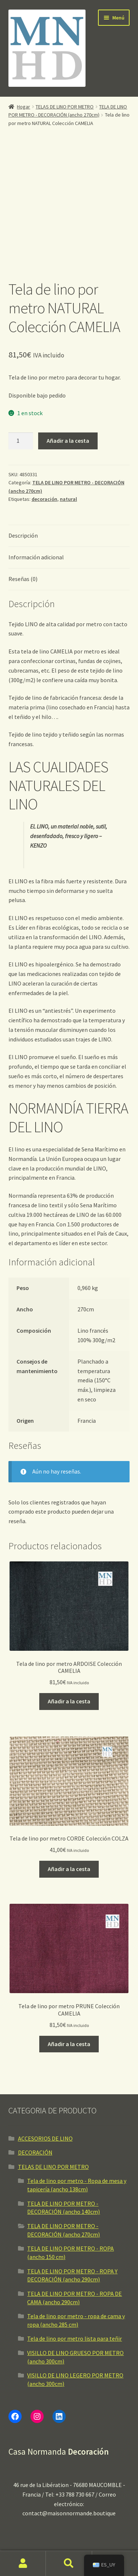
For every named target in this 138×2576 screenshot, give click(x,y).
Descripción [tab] (23, 490)
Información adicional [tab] (36, 512)
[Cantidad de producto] (20, 395)
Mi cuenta (23, 2563)
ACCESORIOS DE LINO (45, 2092)
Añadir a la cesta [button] (69, 1656)
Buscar (69, 2563)
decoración (44, 453)
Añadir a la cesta (68, 395)
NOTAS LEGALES (29, 2524)
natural (68, 453)
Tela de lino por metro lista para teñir (74, 2293)
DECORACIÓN (35, 2107)
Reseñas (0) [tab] (22, 533)
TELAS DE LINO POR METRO (65, 106)
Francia (86, 1375)
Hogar (23, 106)
